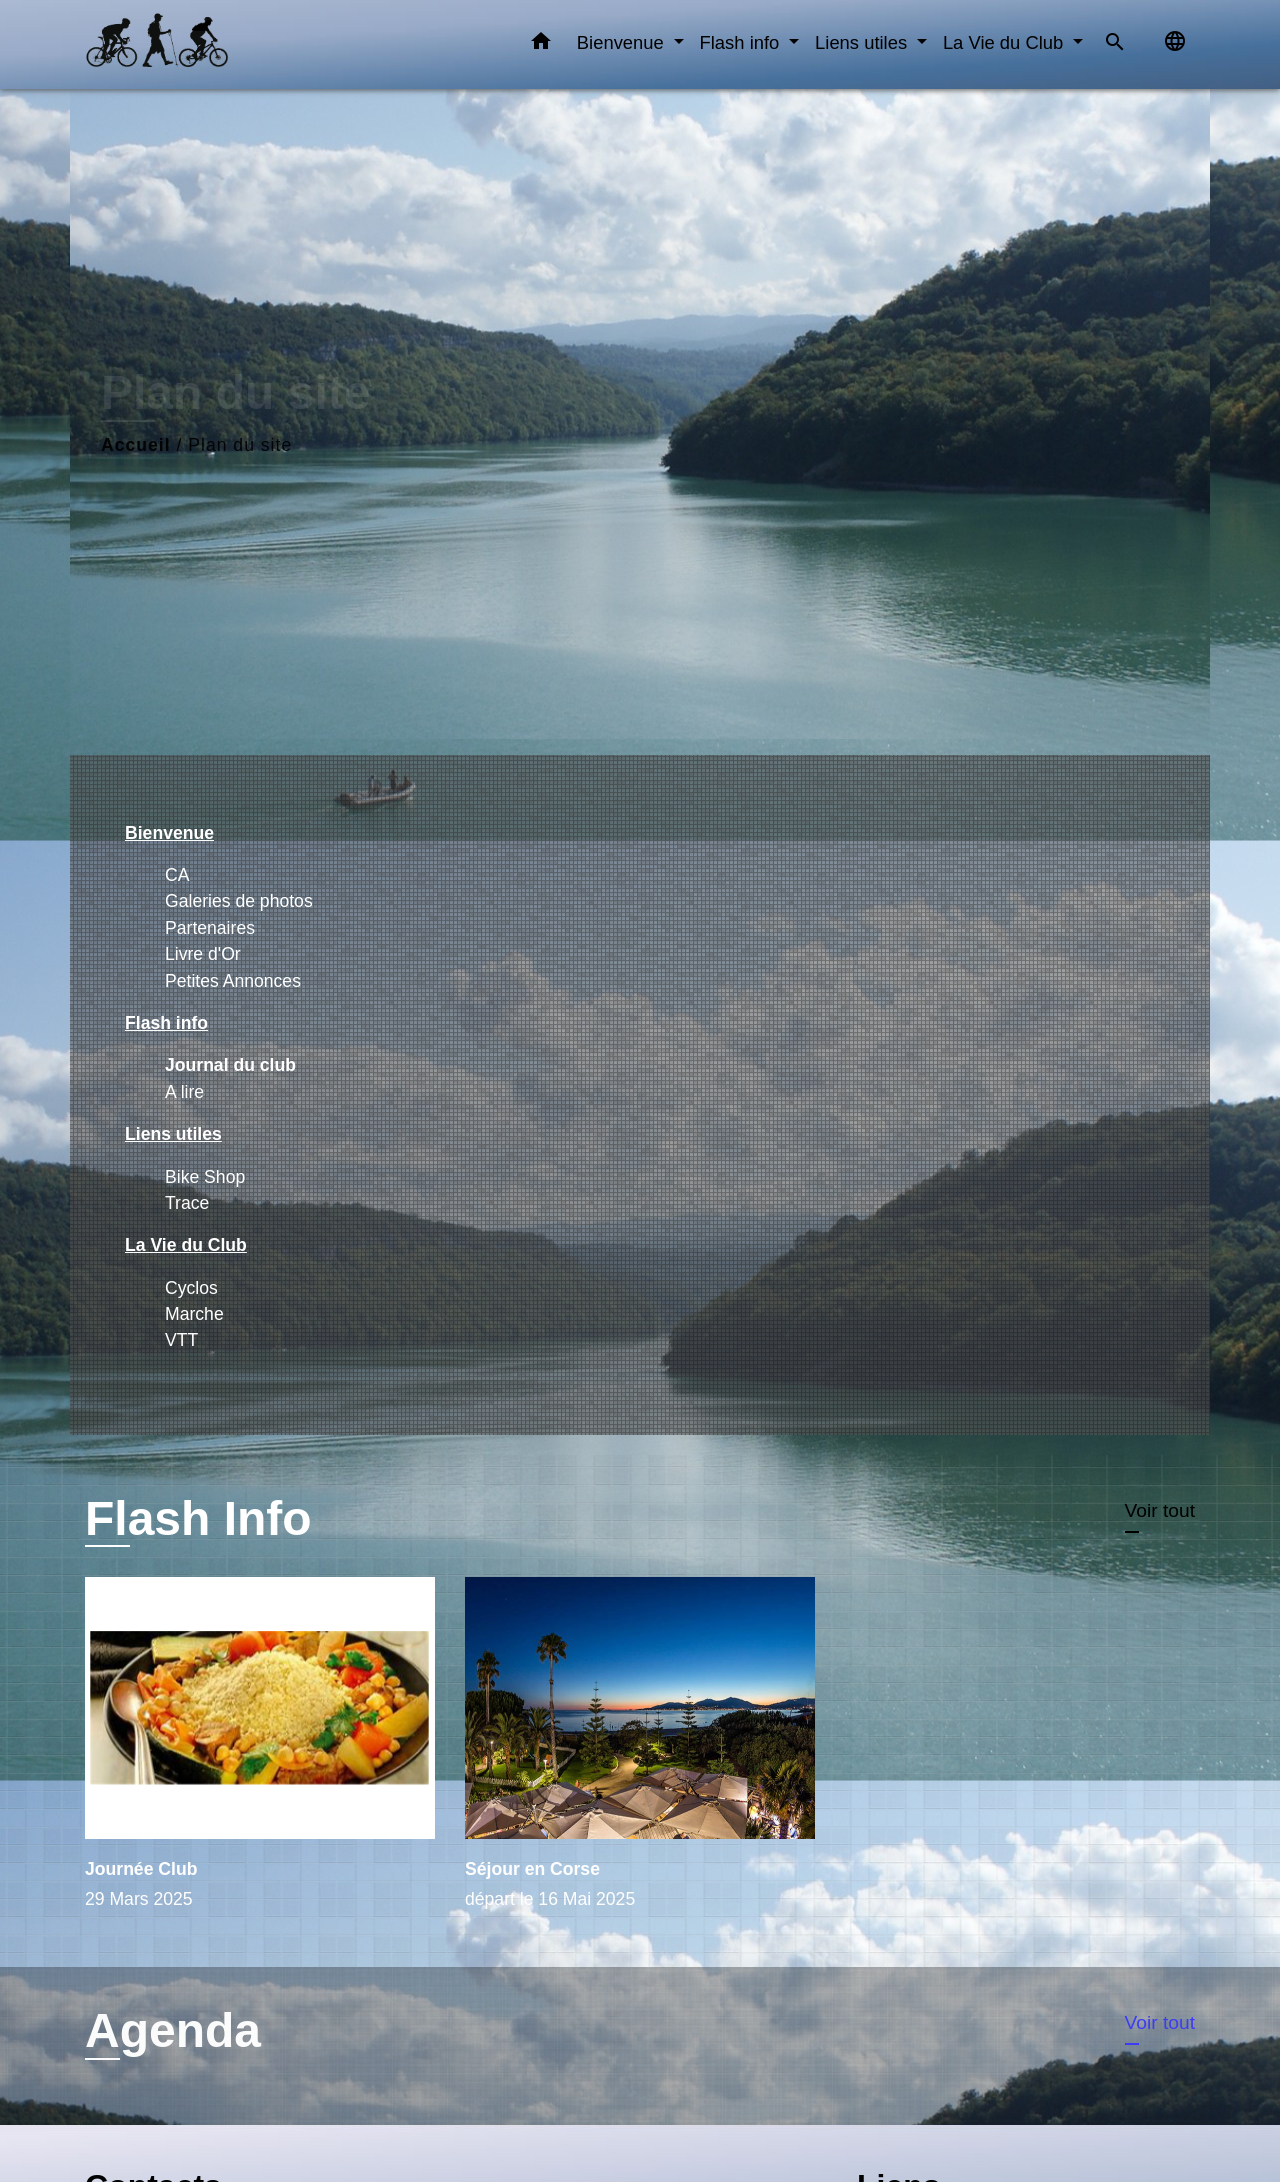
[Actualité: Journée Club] (260, 1754)
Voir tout (1160, 1510)
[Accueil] (210, 44)
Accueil (136, 445)
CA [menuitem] (177, 875)
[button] (541, 45)
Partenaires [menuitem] (210, 928)
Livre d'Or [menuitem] (203, 954)
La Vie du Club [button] (1005, 42)
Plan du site (240, 445)
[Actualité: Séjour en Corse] (640, 1754)
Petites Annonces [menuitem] (233, 981)
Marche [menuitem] (194, 1314)
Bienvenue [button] (623, 42)
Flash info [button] (742, 42)
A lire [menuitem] (184, 1092)
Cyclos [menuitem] (191, 1288)
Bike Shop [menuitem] (205, 1177)
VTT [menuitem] (181, 1340)
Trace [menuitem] (187, 1203)
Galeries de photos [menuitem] (239, 901)
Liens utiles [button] (863, 42)
